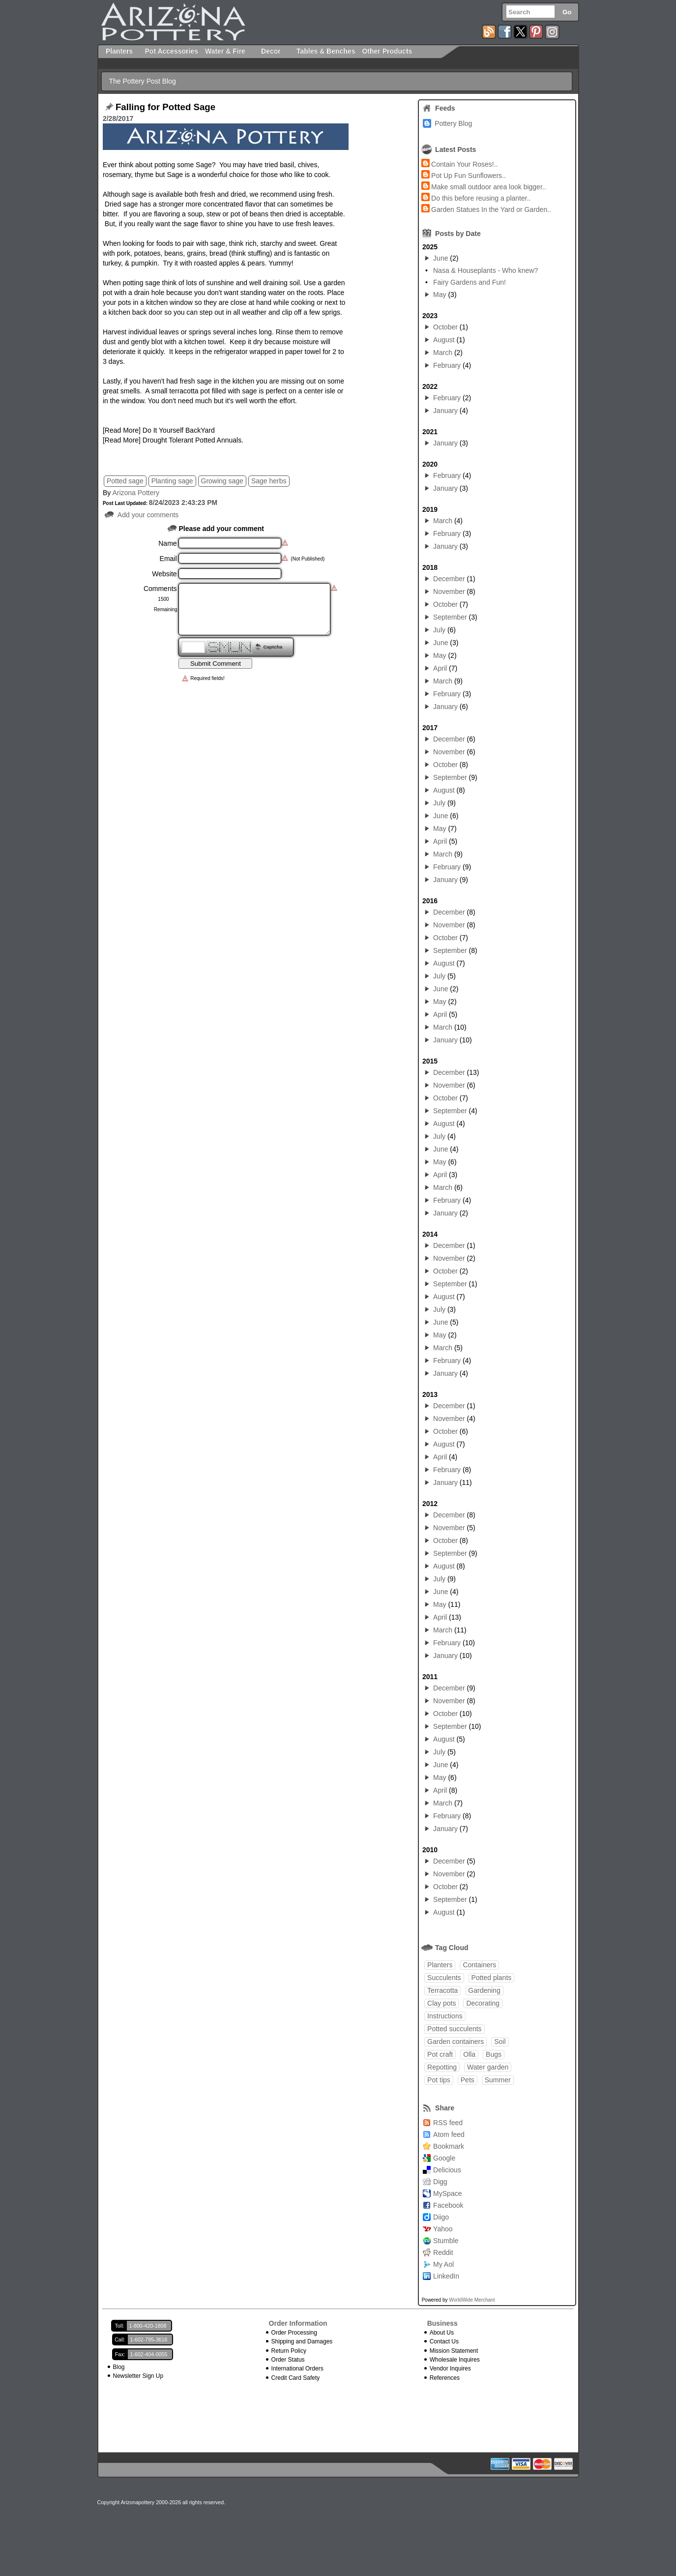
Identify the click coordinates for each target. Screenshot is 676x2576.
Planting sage (172, 481)
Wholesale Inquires (455, 2359)
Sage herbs (269, 481)
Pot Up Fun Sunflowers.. (468, 175)
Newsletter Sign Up (138, 2375)
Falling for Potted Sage (165, 107)
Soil (499, 2041)
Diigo (441, 2217)
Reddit (443, 2252)
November (449, 591)
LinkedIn (446, 2276)
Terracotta (442, 1990)
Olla (469, 2054)
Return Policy (288, 2350)
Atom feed (449, 2134)
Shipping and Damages (302, 2341)
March (442, 352)
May (439, 294)
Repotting (442, 2067)
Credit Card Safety (295, 2377)
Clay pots (441, 2003)
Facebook (448, 2205)
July (439, 630)
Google (444, 2158)
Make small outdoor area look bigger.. (488, 187)
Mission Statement (454, 2350)
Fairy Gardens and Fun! (469, 282)
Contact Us (444, 2341)
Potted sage (125, 481)
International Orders (297, 2368)
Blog (119, 2367)
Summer (498, 2080)
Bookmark (448, 2146)
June (440, 258)
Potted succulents (454, 2029)
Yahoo (442, 2229)
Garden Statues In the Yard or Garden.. (491, 209)
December (449, 579)
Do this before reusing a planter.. (480, 198)
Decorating (483, 2003)
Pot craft (440, 2054)
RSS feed (448, 2123)
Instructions (445, 2016)
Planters (439, 1965)
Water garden (487, 2067)
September (450, 617)
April (440, 668)
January (445, 411)
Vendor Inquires (450, 2368)
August (444, 340)
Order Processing (294, 2332)
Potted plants (491, 1978)
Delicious (447, 2170)
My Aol (443, 2264)
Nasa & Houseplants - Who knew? (485, 270)
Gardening (484, 1990)
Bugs (493, 2054)
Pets (467, 2080)
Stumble (445, 2241)
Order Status (288, 2359)
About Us (442, 2332)
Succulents (444, 1978)
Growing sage (222, 481)
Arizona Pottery (135, 493)
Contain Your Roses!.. (464, 164)
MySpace (447, 2193)
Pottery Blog (453, 123)
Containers (479, 1965)
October (445, 327)
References (445, 2377)
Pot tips (438, 2080)
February (447, 365)
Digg (440, 2182)
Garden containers (455, 2041)
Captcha (272, 647)
